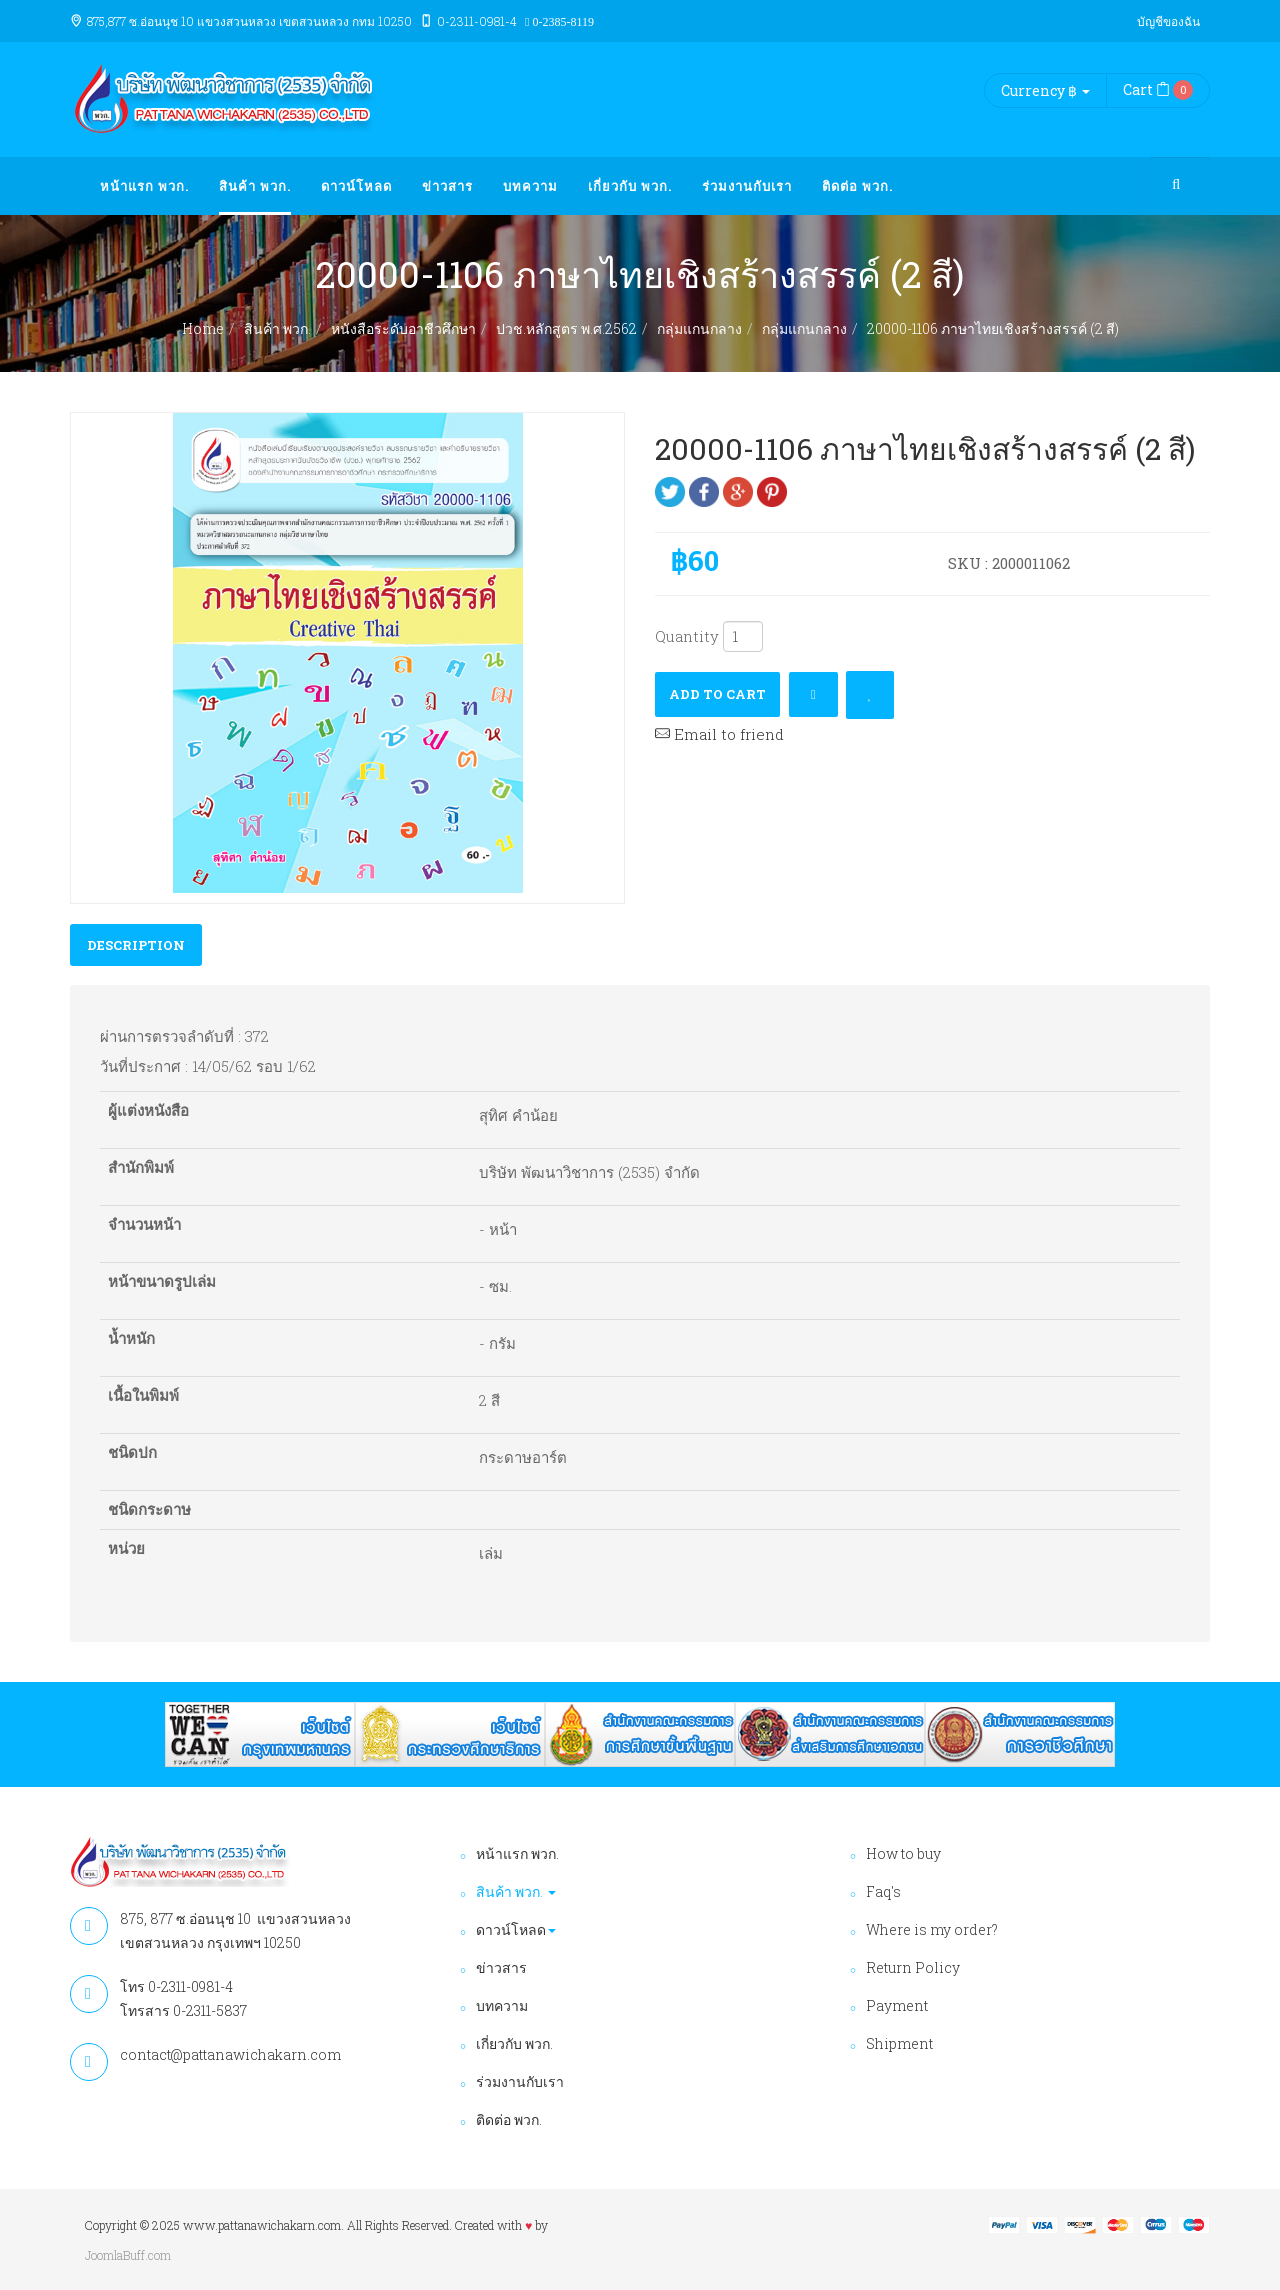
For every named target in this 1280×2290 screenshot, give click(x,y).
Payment (897, 2005)
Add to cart (717, 694)
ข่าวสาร (447, 186)
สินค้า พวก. (255, 186)
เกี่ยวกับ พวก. (630, 186)
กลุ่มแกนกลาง (699, 328)
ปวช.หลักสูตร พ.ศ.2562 (566, 328)
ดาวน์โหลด (356, 186)
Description (136, 945)
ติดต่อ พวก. (857, 186)
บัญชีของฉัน (1168, 21)
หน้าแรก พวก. (144, 186)
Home (203, 328)
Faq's (883, 1891)
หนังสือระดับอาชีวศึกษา (403, 328)
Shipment (899, 2043)
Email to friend (719, 734)
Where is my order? (932, 1929)
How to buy (903, 1853)
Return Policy (913, 1967)
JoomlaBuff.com (128, 2255)
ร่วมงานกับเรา (747, 186)
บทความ (530, 186)
